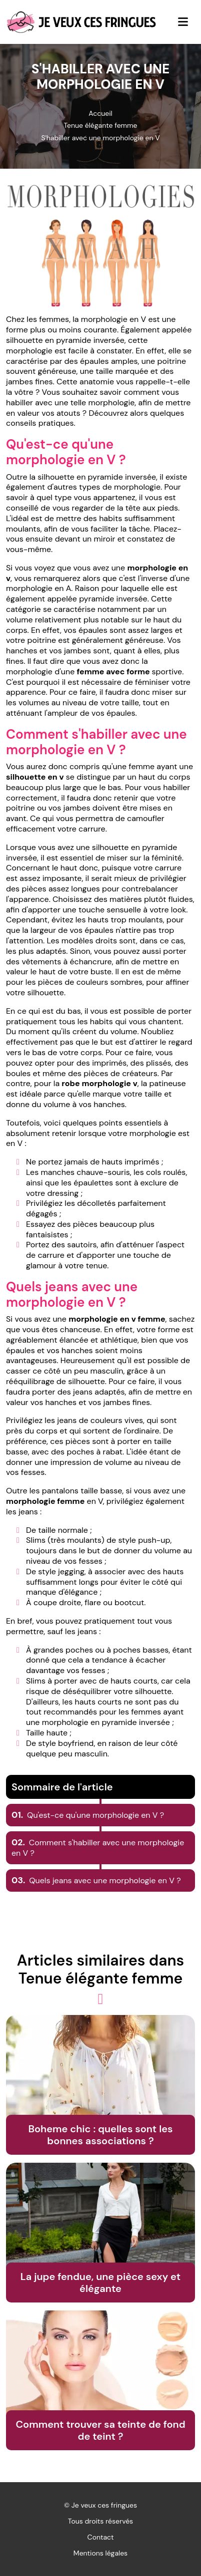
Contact (101, 2537)
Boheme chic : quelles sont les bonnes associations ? (100, 2134)
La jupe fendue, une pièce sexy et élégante (100, 2282)
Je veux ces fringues (104, 2505)
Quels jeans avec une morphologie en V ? (96, 1880)
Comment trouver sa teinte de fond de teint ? (100, 2430)
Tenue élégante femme (100, 125)
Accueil (100, 113)
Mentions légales (101, 2553)
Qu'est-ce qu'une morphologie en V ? (88, 1815)
